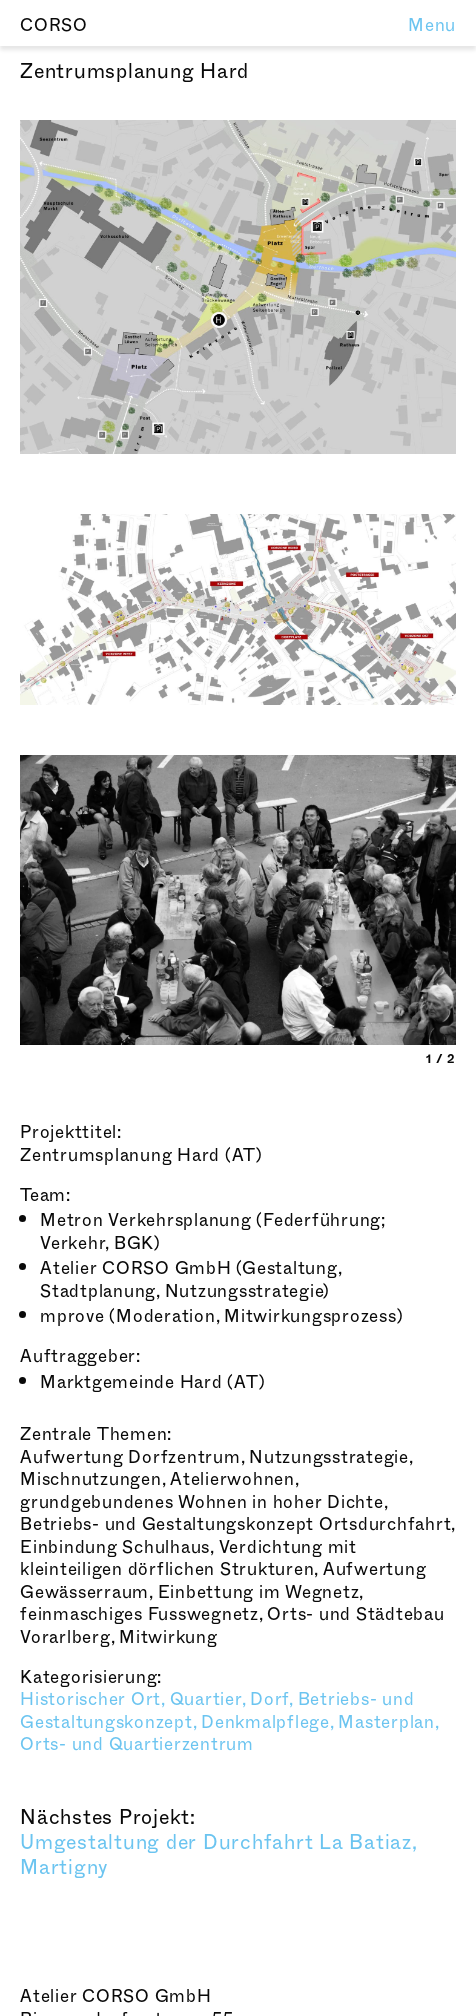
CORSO (54, 25)
